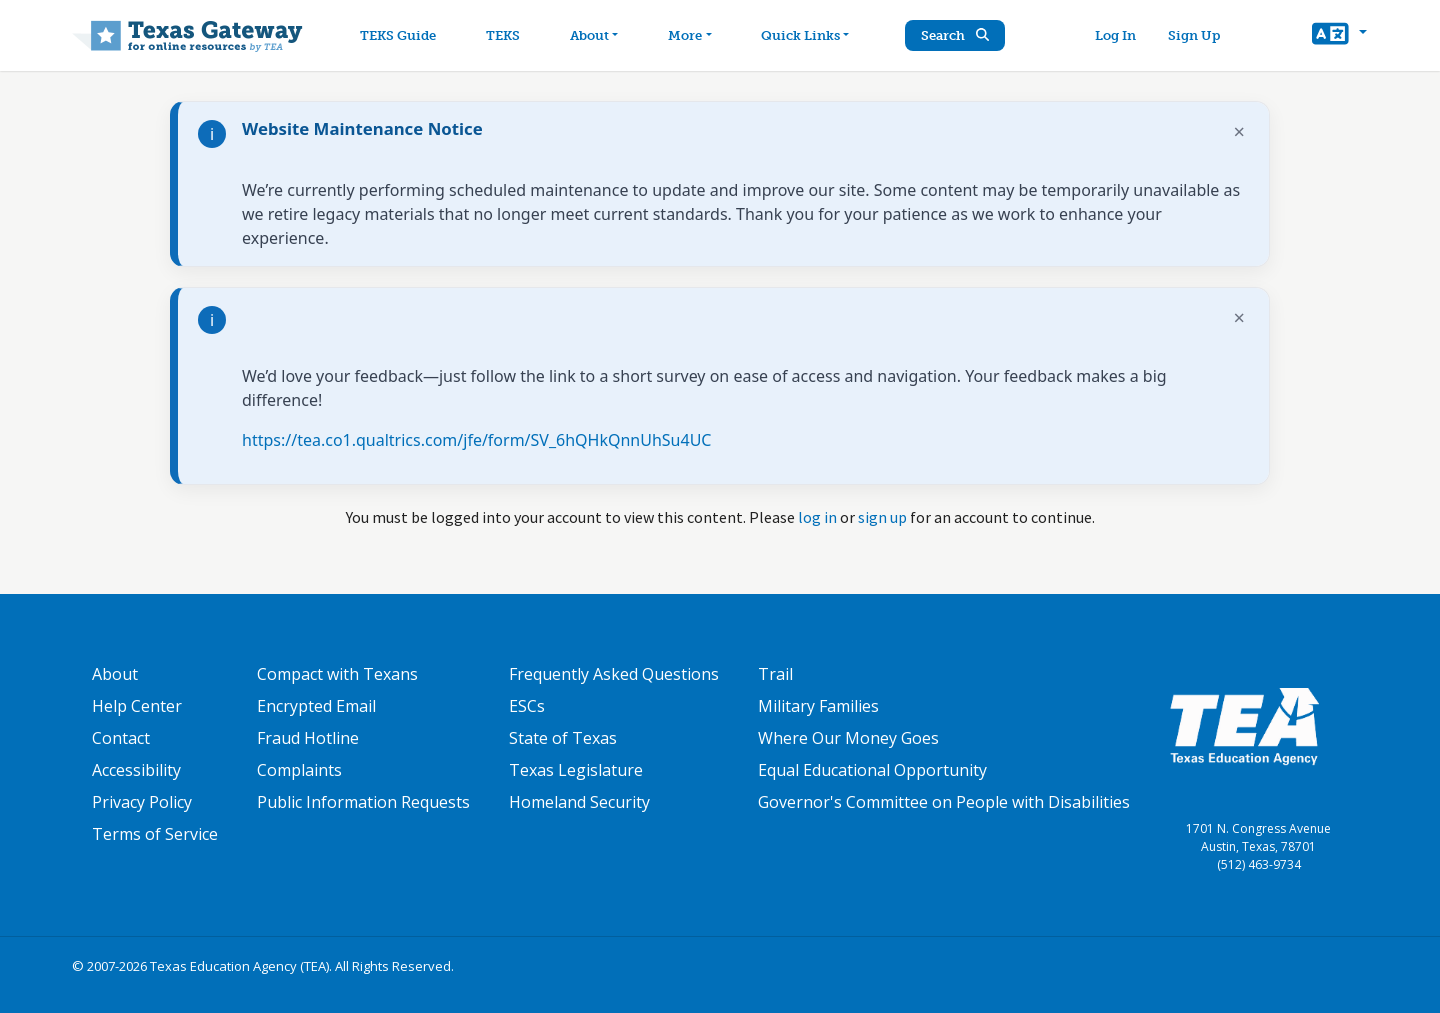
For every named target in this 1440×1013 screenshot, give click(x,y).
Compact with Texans (337, 674)
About (115, 674)
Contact (121, 738)
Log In (1115, 35)
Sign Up (1194, 35)
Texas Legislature (576, 770)
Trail (775, 674)
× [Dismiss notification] (1239, 131)
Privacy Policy (142, 802)
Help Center (137, 706)
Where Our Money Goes (848, 738)
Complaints (299, 770)
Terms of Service (155, 834)
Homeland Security (579, 802)
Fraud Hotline (308, 738)
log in (817, 517)
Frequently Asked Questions (614, 674)
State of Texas (563, 738)
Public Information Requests (363, 802)
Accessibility (136, 770)
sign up (882, 517)
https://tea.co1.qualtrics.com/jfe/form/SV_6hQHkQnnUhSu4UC (476, 440)
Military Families (818, 706)
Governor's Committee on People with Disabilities (944, 802)
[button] (1339, 36)
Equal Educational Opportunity (872, 770)
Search (955, 35)
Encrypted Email (316, 706)
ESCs (527, 706)
